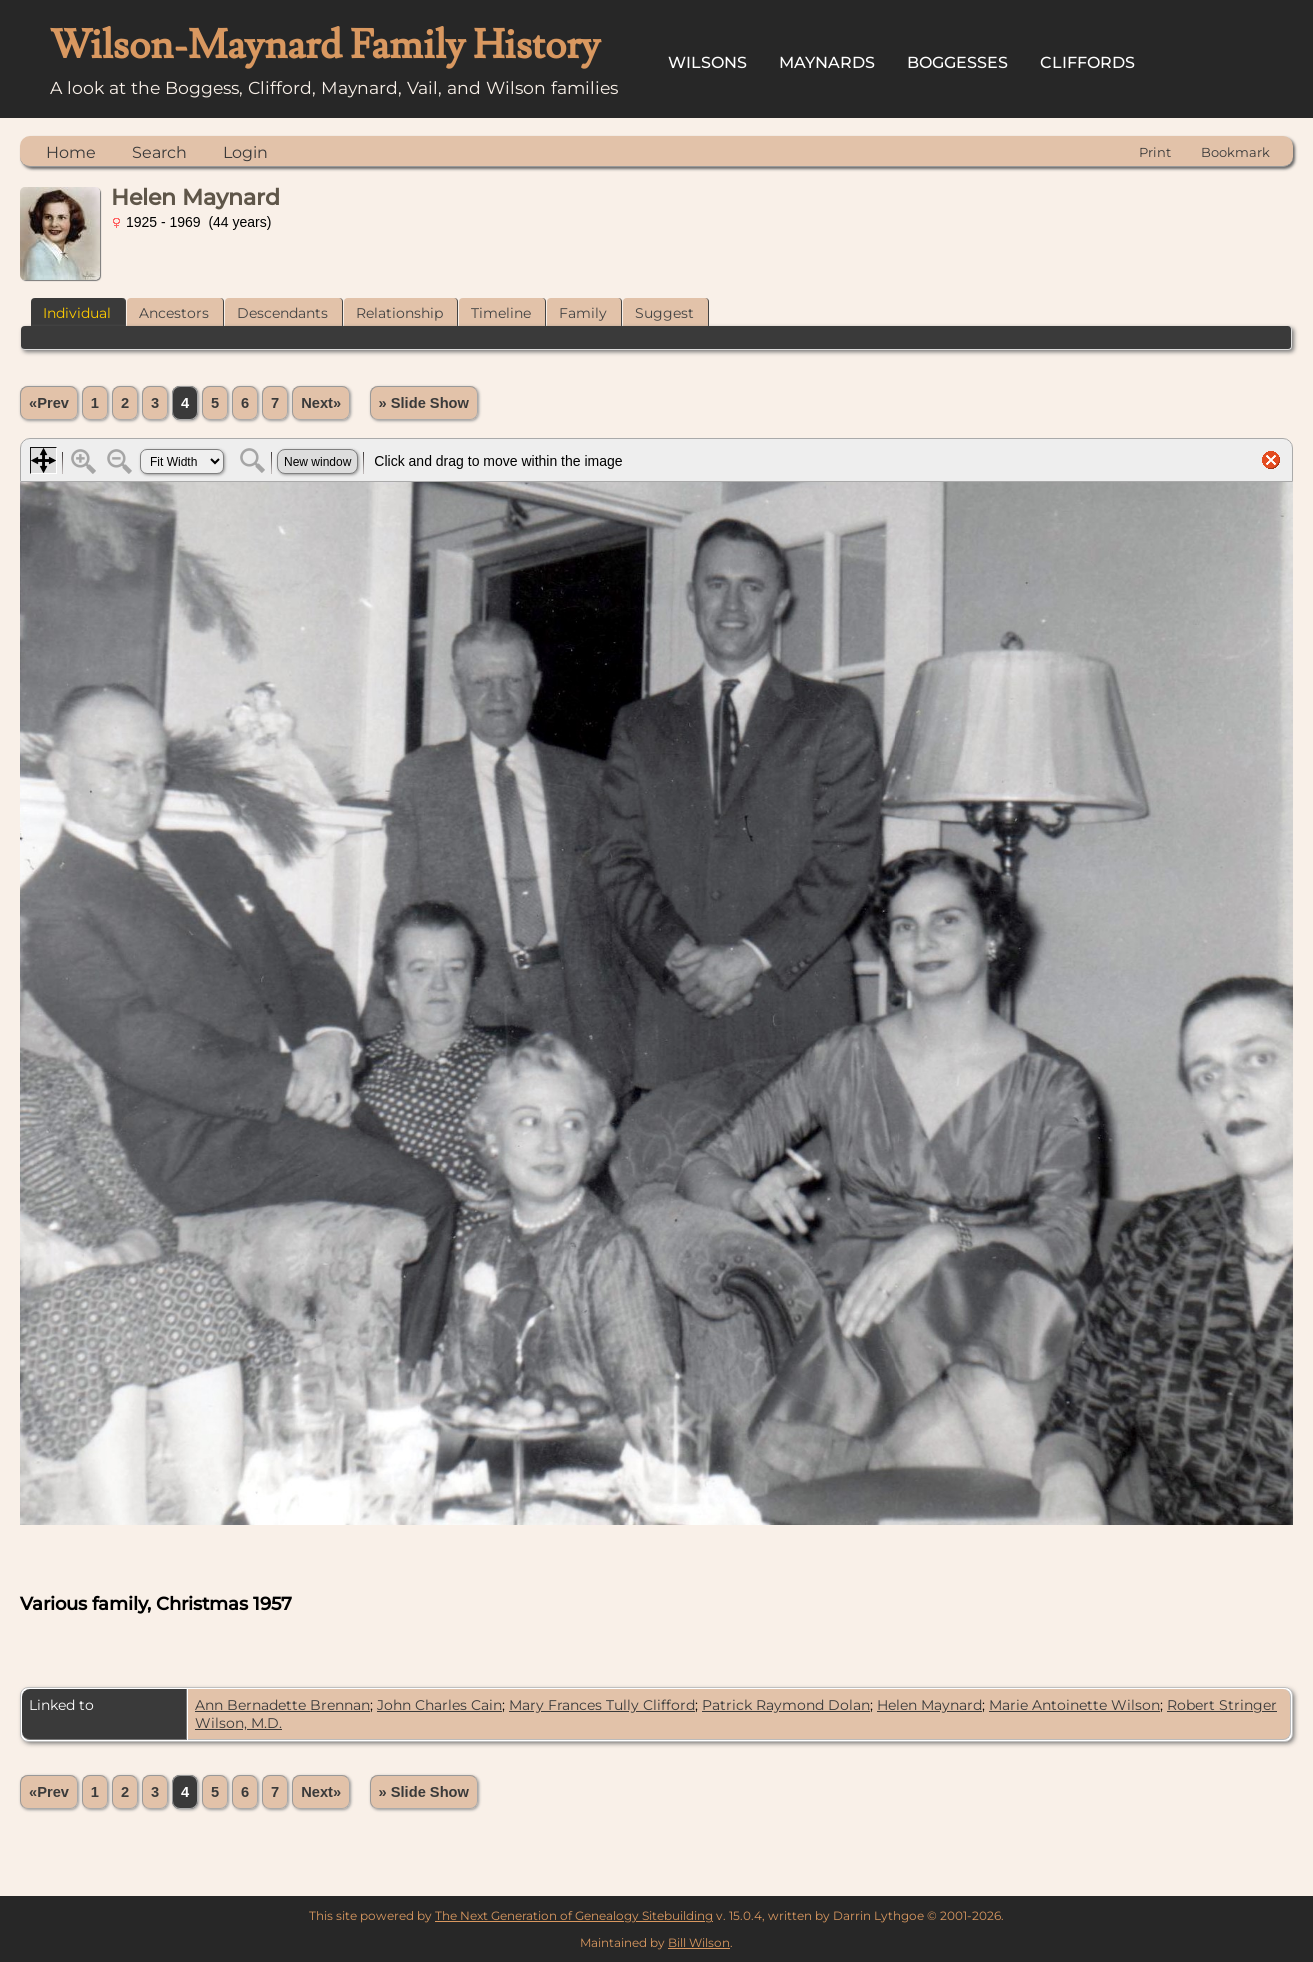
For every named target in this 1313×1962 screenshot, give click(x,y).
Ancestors (174, 313)
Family (583, 313)
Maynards (827, 62)
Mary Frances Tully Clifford (602, 1705)
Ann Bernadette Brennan (282, 1705)
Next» (321, 403)
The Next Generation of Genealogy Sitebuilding (574, 1915)
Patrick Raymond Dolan (786, 1705)
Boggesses (957, 62)
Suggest (664, 313)
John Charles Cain (439, 1705)
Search (159, 152)
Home (71, 152)
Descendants (282, 313)
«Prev (49, 403)
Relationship (399, 313)
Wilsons (707, 62)
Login (245, 152)
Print (1155, 152)
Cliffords (1087, 62)
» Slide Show (424, 403)
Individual (77, 313)
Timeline (501, 313)
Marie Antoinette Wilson (1074, 1705)
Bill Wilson (699, 1942)
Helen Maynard (929, 1705)
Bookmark (1235, 152)
